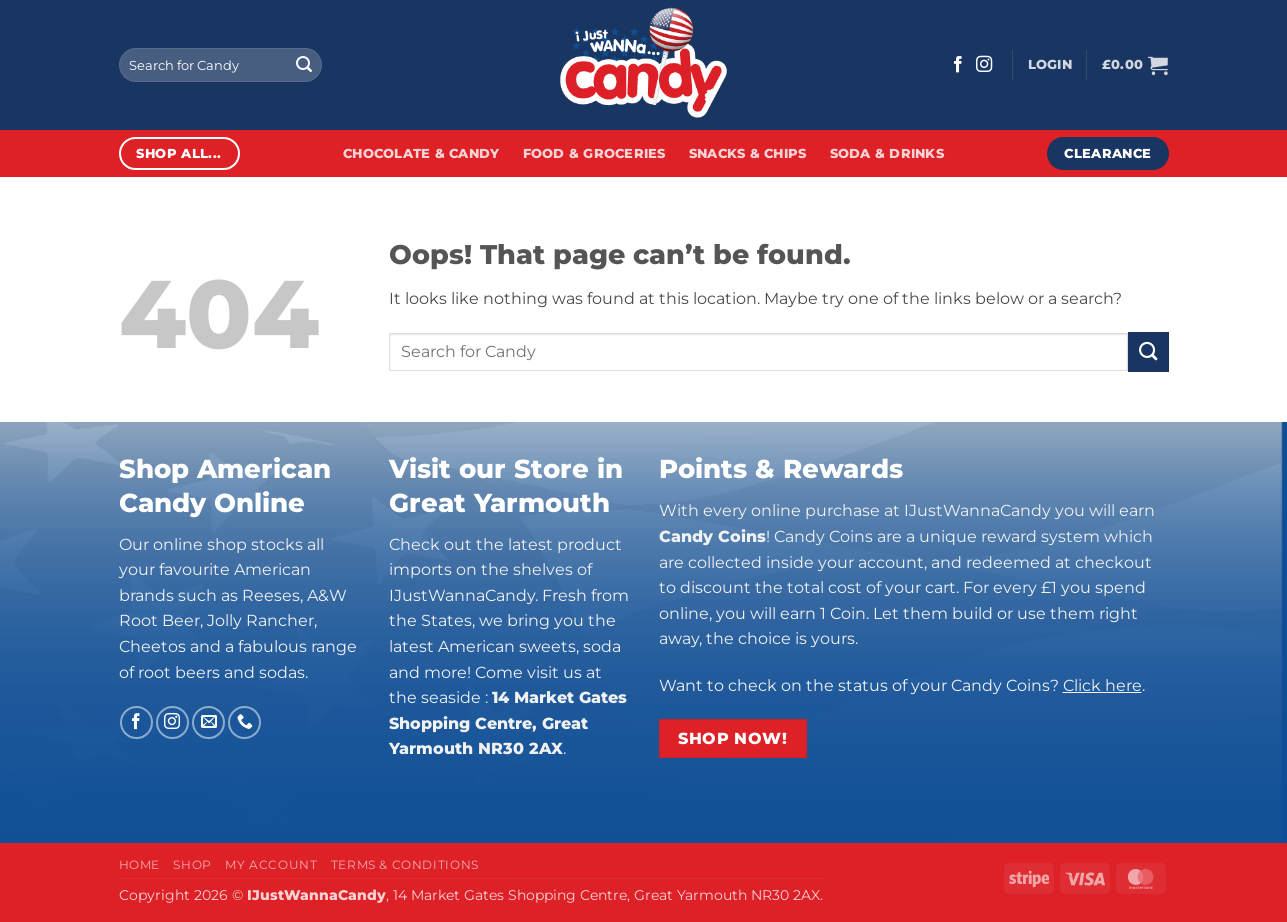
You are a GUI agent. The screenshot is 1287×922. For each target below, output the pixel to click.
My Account (271, 864)
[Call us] (244, 722)
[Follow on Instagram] (984, 65)
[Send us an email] (208, 722)
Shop (192, 864)
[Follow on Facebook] (958, 65)
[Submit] (304, 65)
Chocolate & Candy (421, 153)
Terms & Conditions (405, 864)
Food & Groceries (594, 153)
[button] (1050, 65)
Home (139, 864)
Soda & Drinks (887, 153)
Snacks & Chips (748, 153)
